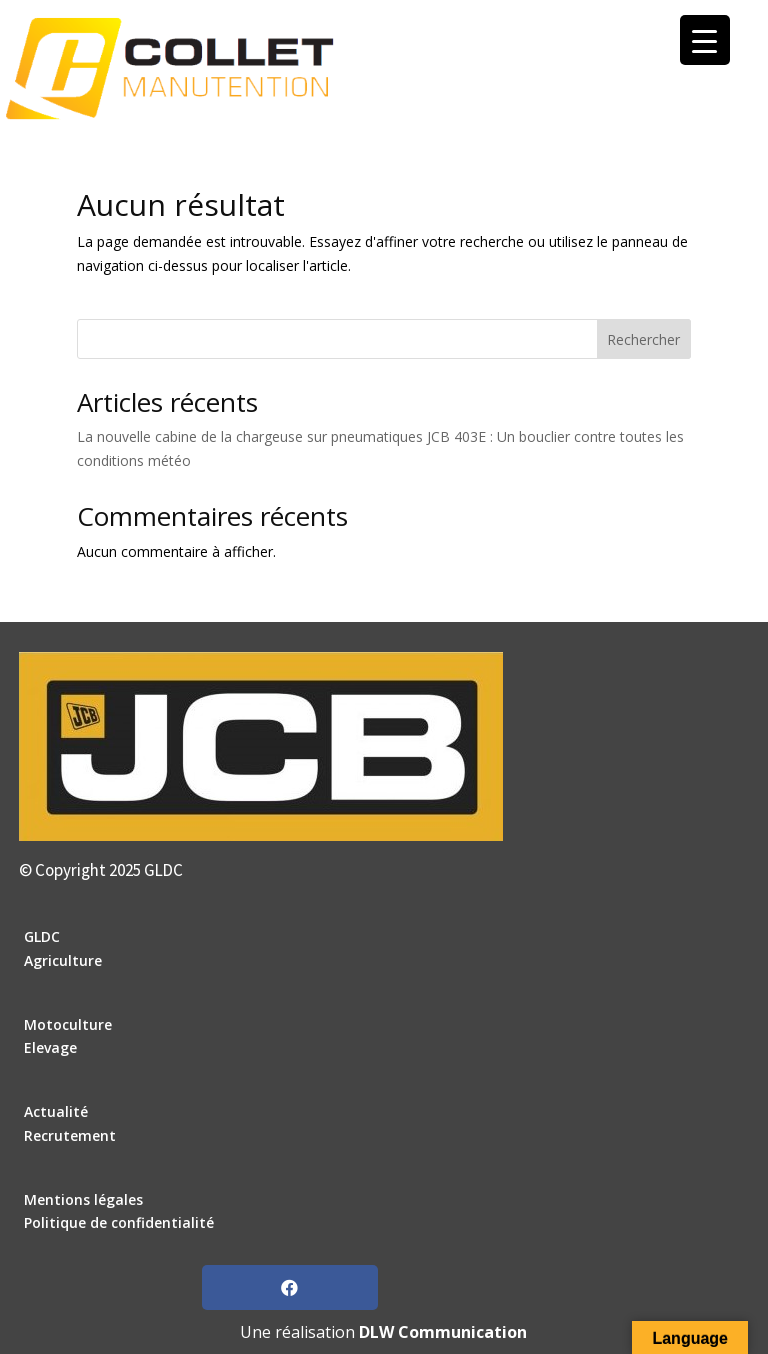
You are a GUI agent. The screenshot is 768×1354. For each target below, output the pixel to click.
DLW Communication (443, 1332)
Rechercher (643, 339)
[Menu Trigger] (705, 40)
